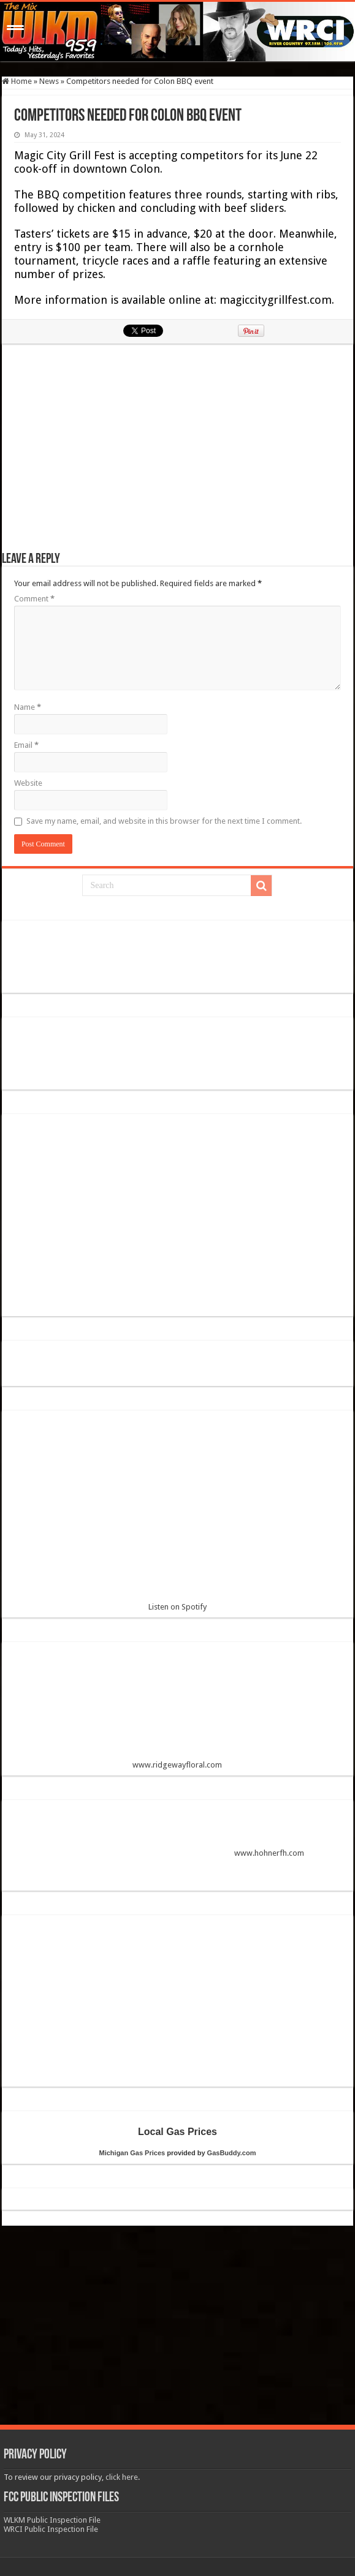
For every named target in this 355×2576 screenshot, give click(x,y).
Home (17, 81)
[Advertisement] (177, 454)
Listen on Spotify (177, 1515)
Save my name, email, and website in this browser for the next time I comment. (164, 821)
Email (26, 745)
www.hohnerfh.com (269, 1853)
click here (121, 2477)
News (49, 81)
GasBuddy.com (231, 2152)
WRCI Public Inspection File (51, 2529)
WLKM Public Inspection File (52, 2520)
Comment (34, 598)
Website (28, 783)
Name (27, 707)
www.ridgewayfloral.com (177, 1710)
